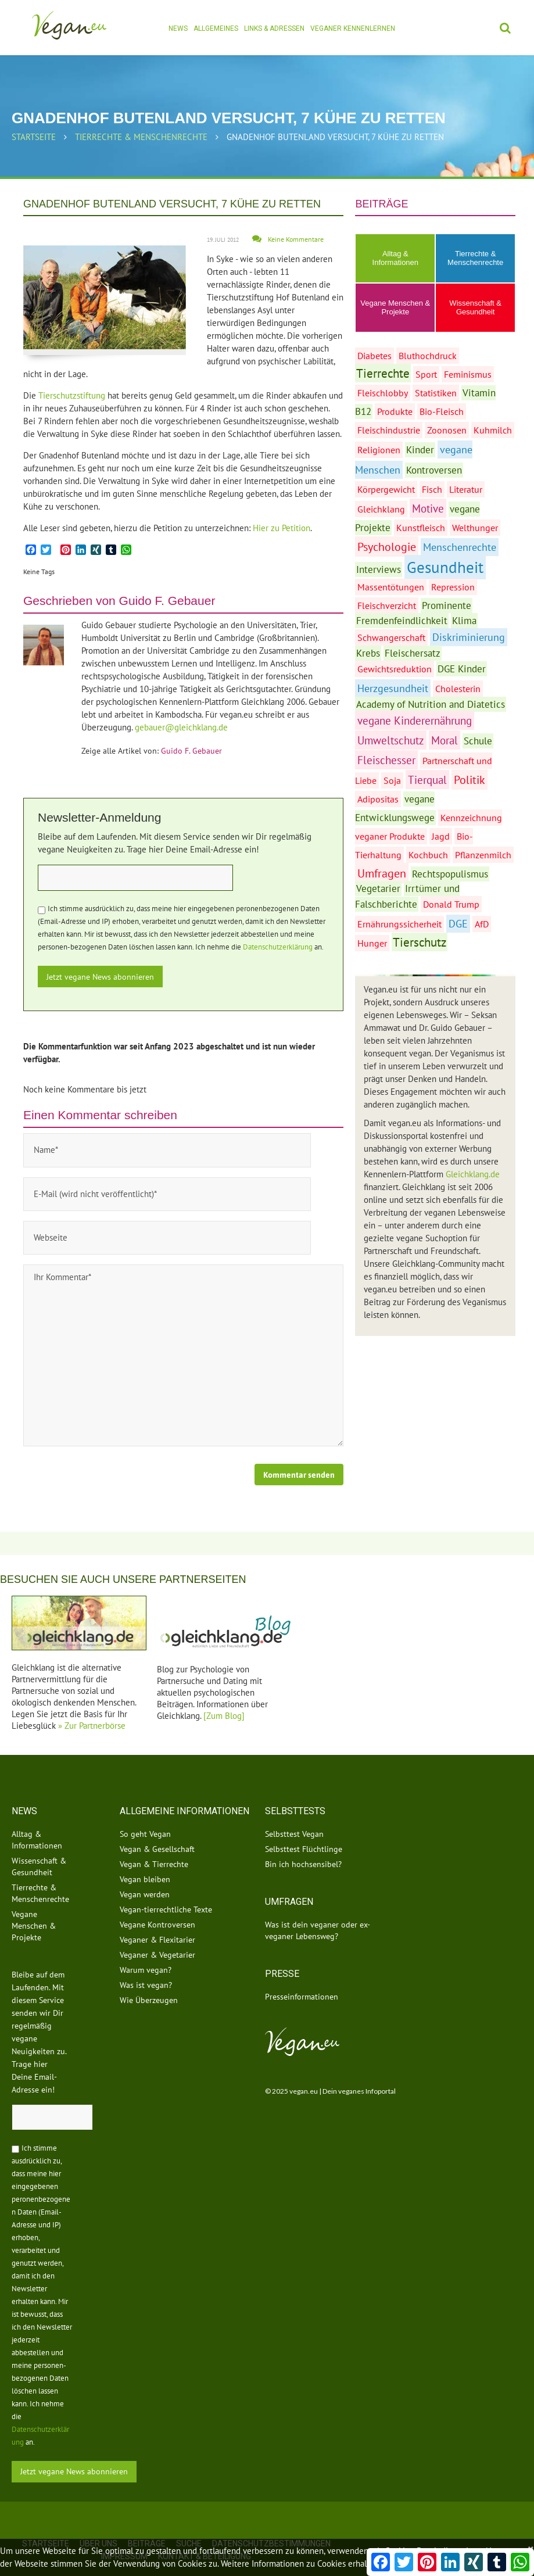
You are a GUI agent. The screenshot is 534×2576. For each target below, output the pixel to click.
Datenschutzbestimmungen (271, 2520)
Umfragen (381, 873)
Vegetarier (378, 888)
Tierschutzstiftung (72, 395)
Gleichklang (381, 509)
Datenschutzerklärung (278, 947)
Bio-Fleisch (442, 411)
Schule (478, 741)
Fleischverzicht (386, 605)
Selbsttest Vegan (294, 1811)
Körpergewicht (386, 489)
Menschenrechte (459, 547)
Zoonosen (447, 430)
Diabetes (374, 355)
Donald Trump (451, 904)
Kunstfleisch (420, 527)
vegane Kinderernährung (414, 720)
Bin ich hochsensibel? (303, 1841)
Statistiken (436, 393)
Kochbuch (428, 855)
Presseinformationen (301, 1974)
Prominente (446, 605)
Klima (464, 620)
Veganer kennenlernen (352, 28)
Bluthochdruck (428, 355)
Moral (444, 740)
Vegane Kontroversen (157, 1902)
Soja (392, 780)
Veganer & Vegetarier (157, 1932)
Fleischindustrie (388, 430)
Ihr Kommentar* (183, 1332)
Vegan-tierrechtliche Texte (166, 1887)
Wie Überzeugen (149, 1977)
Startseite (34, 136)
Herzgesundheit (392, 688)
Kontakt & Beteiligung (204, 2533)
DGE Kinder (462, 668)
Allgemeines (215, 28)
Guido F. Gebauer (167, 600)
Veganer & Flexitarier (157, 1917)
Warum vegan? (145, 1947)
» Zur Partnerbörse (92, 1702)
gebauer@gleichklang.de (181, 727)
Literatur (465, 489)
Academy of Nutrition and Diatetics (430, 704)
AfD (482, 924)
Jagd (441, 836)
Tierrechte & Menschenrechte (141, 136)
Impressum (124, 2533)
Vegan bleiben (145, 1856)
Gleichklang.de (473, 1174)
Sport (426, 374)
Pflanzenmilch (483, 855)
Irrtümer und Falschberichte (407, 896)
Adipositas (378, 799)
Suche (189, 2520)
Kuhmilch (493, 430)
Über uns (98, 2520)
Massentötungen (390, 587)
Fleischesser (386, 760)
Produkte (395, 411)
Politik (469, 779)
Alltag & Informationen (395, 258)
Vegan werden (145, 1871)
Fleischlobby (382, 393)
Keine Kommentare (296, 239)
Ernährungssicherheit (399, 924)
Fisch (432, 489)
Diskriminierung (468, 637)
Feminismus (468, 374)
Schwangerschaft (391, 637)
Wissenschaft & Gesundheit (475, 307)
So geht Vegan (145, 1811)
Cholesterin (458, 688)
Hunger (372, 943)
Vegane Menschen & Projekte (395, 307)
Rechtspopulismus (450, 874)
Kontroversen (434, 470)
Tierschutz (419, 942)
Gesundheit (445, 567)
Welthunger (475, 527)
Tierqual (427, 779)
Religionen (378, 450)
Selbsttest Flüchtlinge (303, 1826)
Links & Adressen (274, 28)
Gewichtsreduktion (394, 669)
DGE (458, 923)
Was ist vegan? (146, 1962)
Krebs (368, 653)
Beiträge (147, 2520)
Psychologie (386, 546)
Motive (428, 508)
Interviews (378, 569)
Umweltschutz (390, 740)
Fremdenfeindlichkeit (401, 620)
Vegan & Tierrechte (154, 1841)
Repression (453, 587)
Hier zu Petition (281, 527)
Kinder (420, 449)
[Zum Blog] (224, 1692)
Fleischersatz (412, 653)
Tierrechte (383, 373)
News (178, 28)
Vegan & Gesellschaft (157, 1826)
